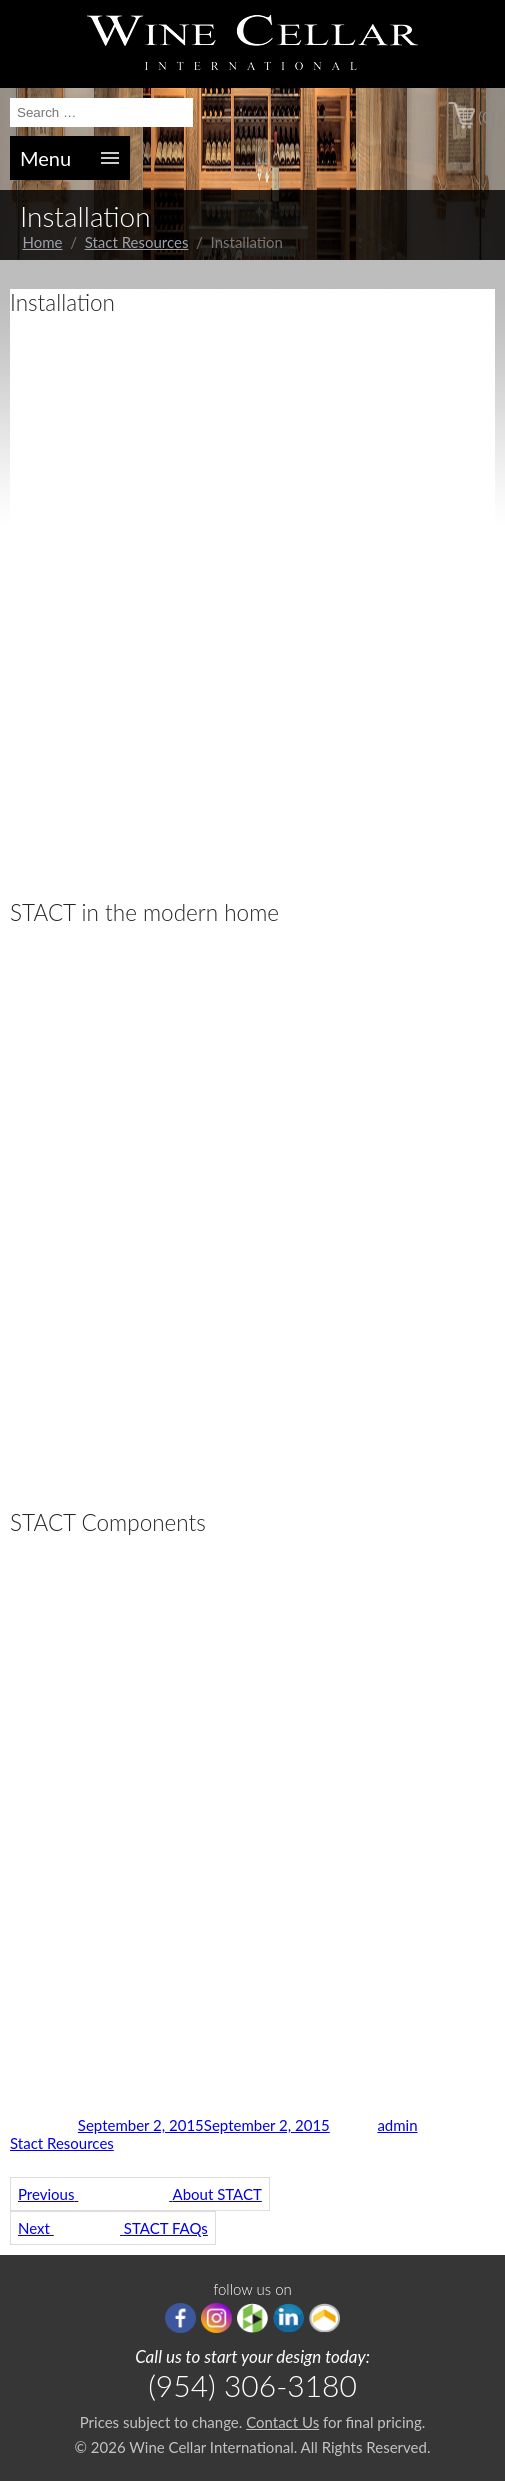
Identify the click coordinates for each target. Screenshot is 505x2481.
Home (43, 242)
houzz (252, 2318)
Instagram (216, 2318)
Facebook (180, 2318)
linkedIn (288, 2318)
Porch (324, 2318)
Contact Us (282, 2422)
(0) (486, 117)
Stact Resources (137, 242)
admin (397, 2125)
